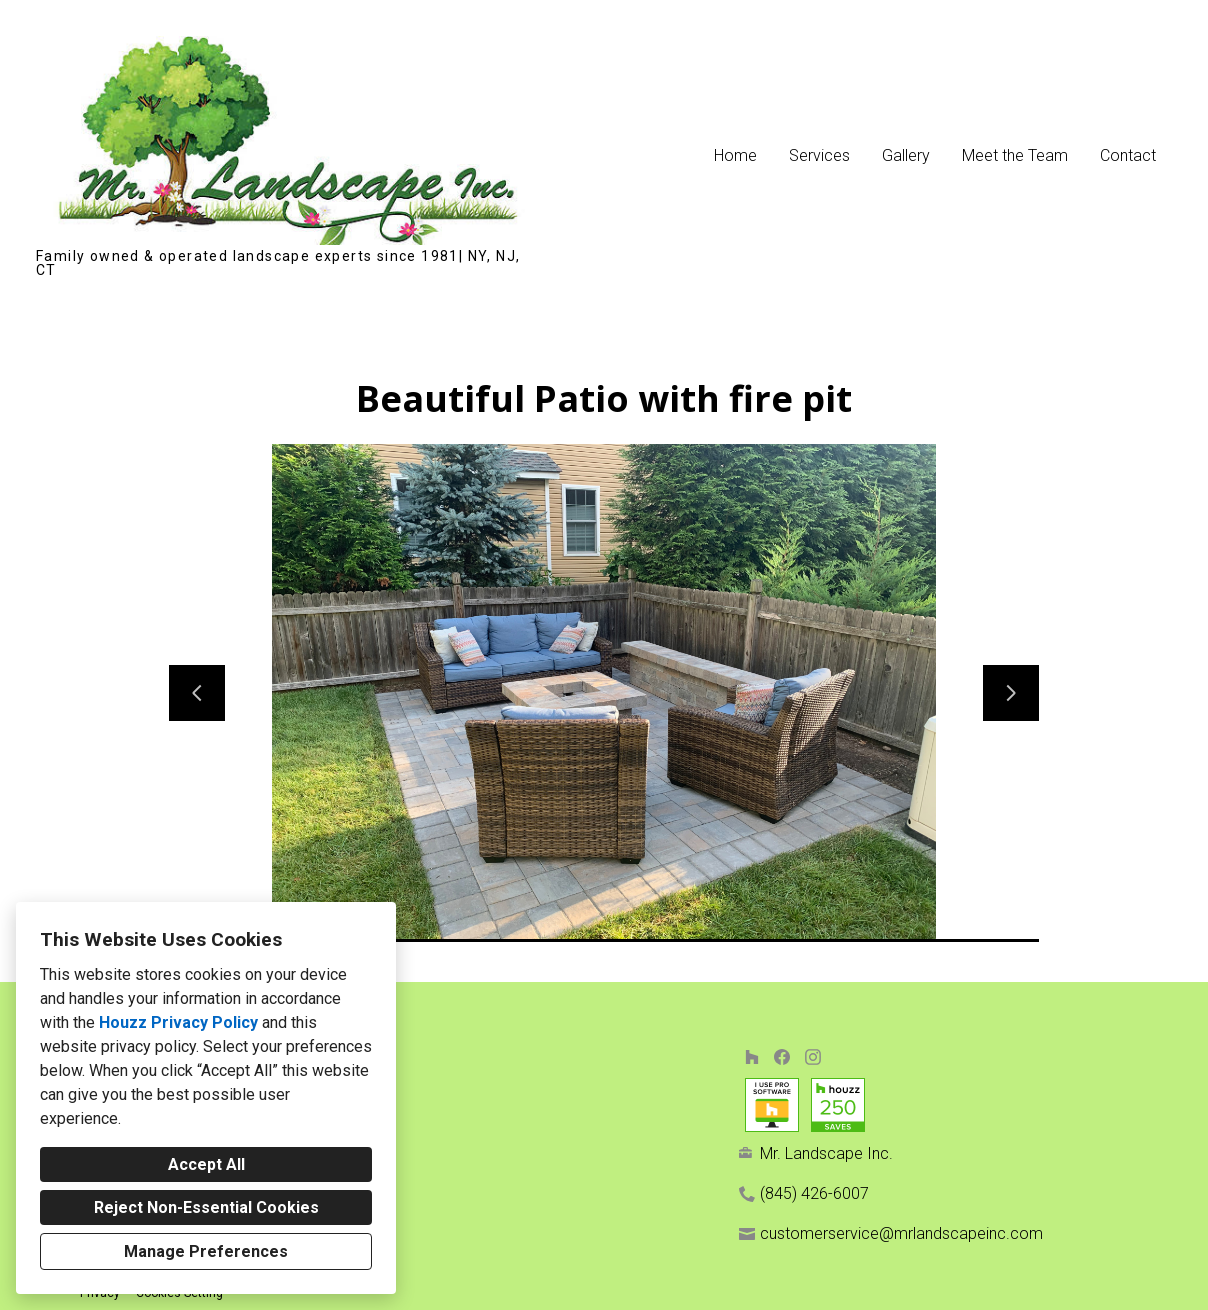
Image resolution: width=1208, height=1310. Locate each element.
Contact (1128, 155)
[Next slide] (1011, 693)
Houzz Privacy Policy (178, 1022)
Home (735, 155)
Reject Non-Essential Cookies (206, 1207)
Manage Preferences (206, 1251)
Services (819, 155)
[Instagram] (812, 1056)
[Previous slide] (197, 693)
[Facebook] (782, 1056)
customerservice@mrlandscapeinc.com (901, 1233)
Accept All (206, 1164)
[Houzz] (751, 1056)
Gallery (906, 155)
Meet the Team (1015, 155)
